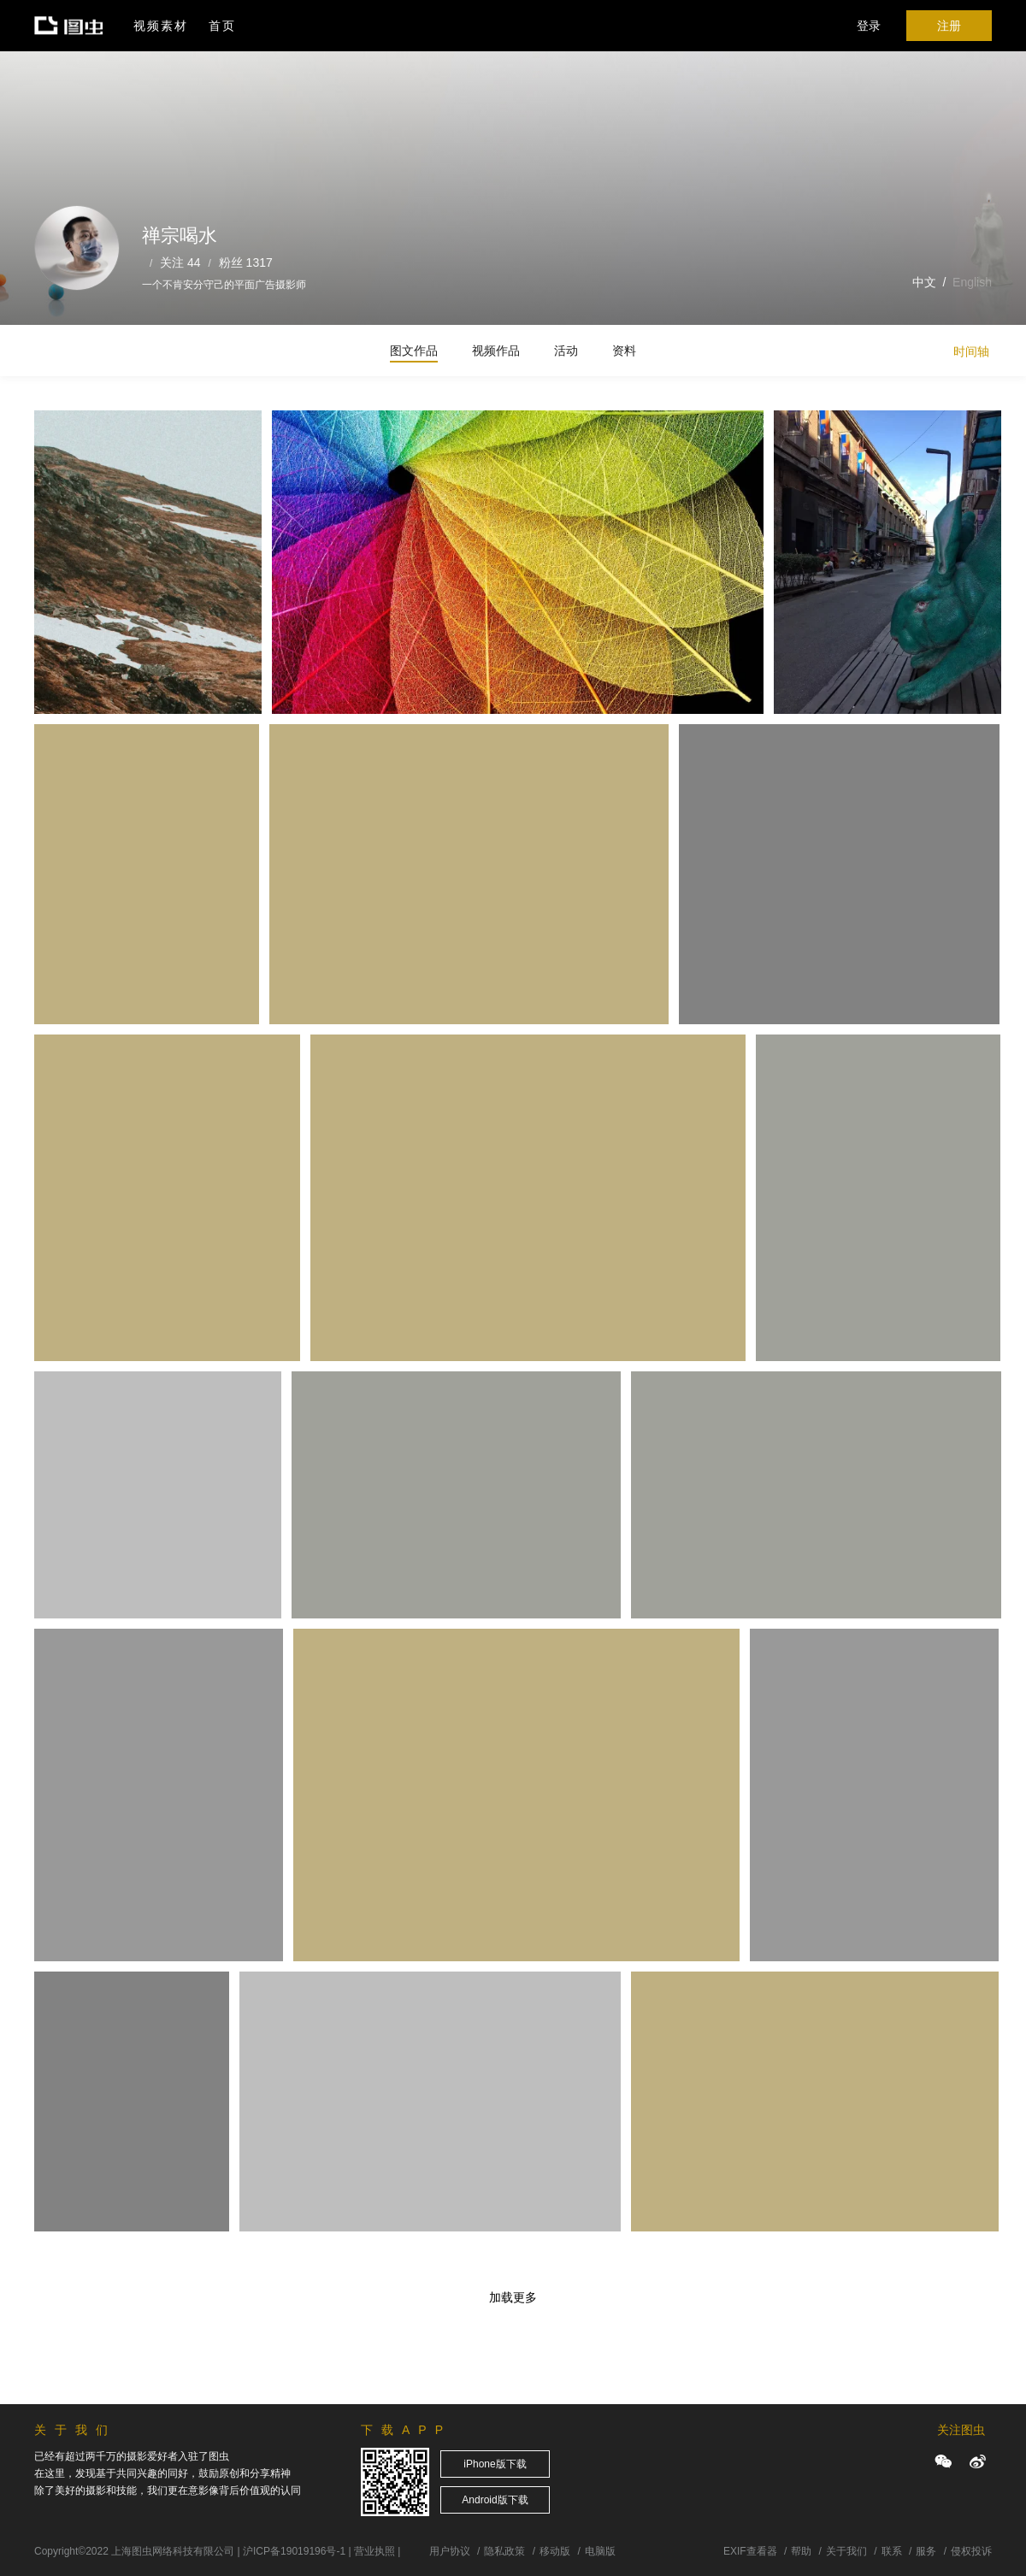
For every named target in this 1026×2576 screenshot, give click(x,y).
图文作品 (414, 350)
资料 (624, 350)
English (972, 282)
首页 (222, 25)
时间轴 (971, 351)
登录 (869, 25)
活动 (566, 350)
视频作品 (496, 350)
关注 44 (180, 262)
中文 (924, 282)
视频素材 (160, 25)
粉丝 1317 (246, 262)
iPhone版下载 (494, 2464)
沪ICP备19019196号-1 (294, 2551)
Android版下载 (495, 2500)
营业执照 (374, 2551)
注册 (949, 25)
